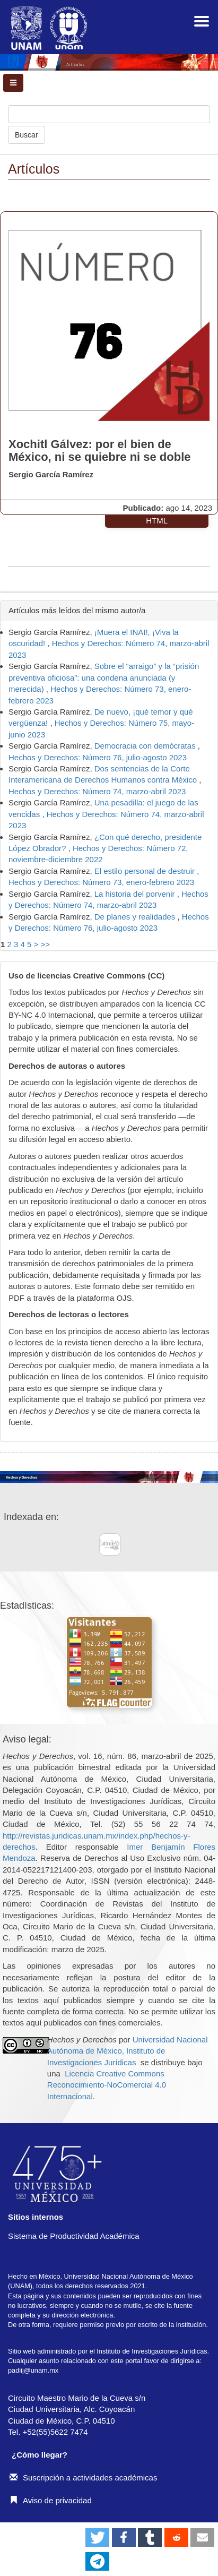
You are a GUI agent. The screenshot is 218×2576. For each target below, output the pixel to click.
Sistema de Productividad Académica (73, 2235)
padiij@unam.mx (33, 2370)
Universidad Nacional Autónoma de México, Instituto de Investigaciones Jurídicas (127, 2051)
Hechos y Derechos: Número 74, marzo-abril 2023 (97, 791)
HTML (157, 520)
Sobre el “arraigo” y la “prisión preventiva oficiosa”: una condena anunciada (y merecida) (103, 677)
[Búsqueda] (109, 114)
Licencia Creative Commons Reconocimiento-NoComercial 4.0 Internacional (106, 2085)
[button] (97, 2537)
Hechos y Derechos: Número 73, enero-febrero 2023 (101, 882)
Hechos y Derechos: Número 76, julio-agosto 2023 (97, 757)
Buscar (26, 135)
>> (45, 944)
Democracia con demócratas (146, 745)
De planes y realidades (136, 916)
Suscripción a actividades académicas (83, 2477)
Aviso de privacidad (51, 2500)
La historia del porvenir (135, 893)
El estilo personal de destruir (145, 870)
